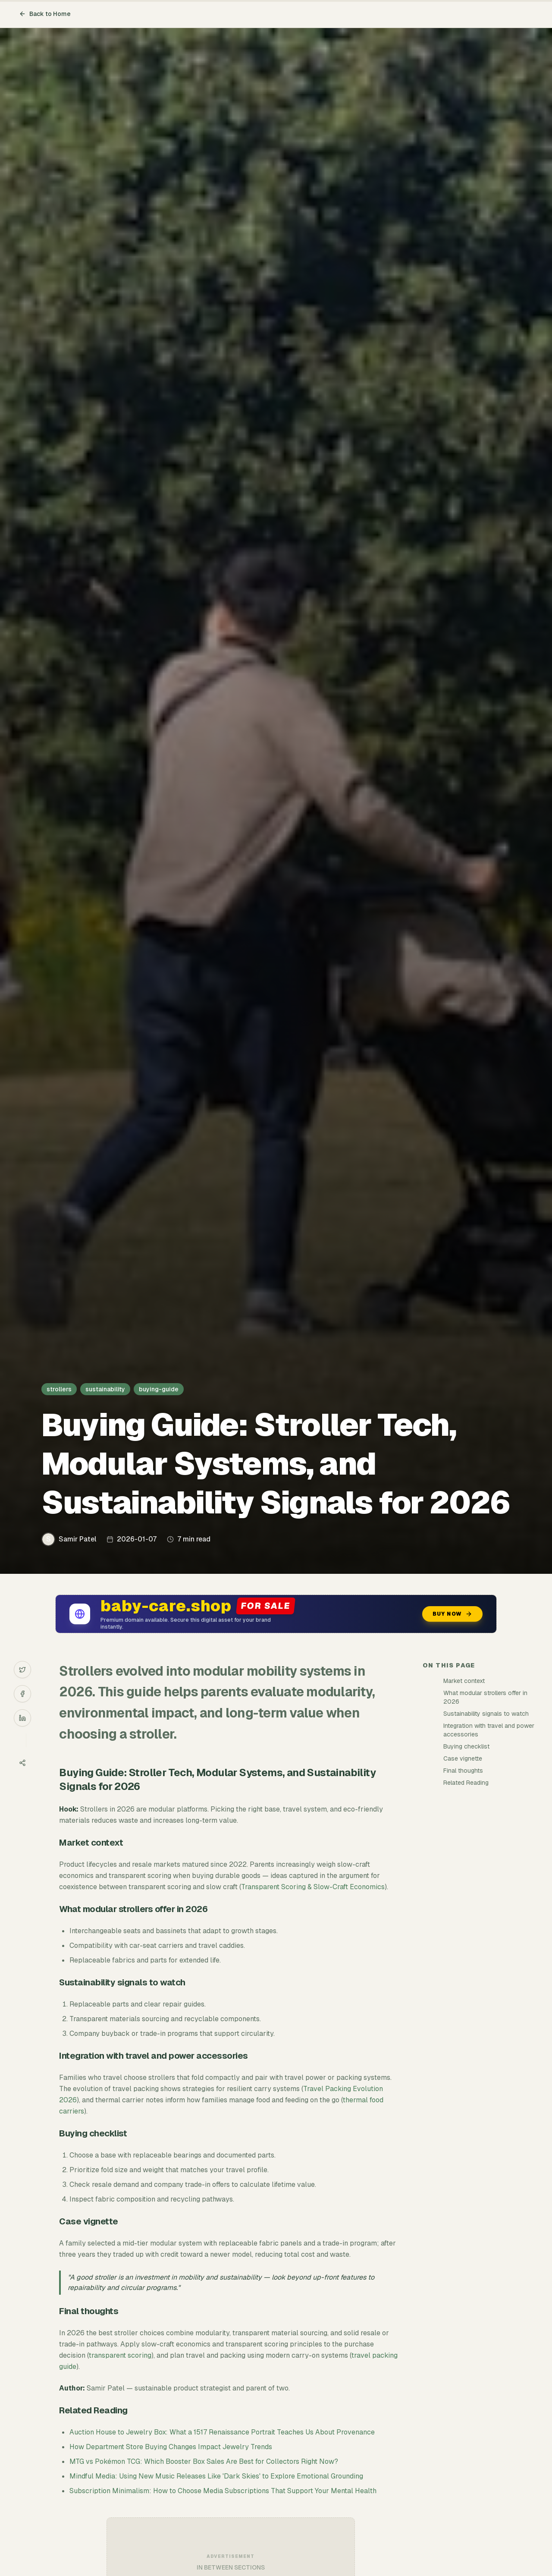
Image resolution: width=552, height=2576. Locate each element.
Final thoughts (463, 1770)
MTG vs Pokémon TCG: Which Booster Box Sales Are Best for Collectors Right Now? (203, 2461)
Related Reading (466, 1783)
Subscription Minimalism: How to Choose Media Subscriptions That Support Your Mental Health (222, 2490)
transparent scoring (120, 2355)
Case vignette (462, 1758)
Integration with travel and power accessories (488, 1730)
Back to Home (45, 14)
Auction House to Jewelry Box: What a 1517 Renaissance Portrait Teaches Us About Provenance (222, 2432)
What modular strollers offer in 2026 (485, 1697)
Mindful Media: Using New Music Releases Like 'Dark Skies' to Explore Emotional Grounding (216, 2476)
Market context (464, 1681)
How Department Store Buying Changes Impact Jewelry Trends (170, 2446)
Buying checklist (466, 1746)
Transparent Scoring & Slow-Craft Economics (313, 1886)
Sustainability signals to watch (486, 1713)
